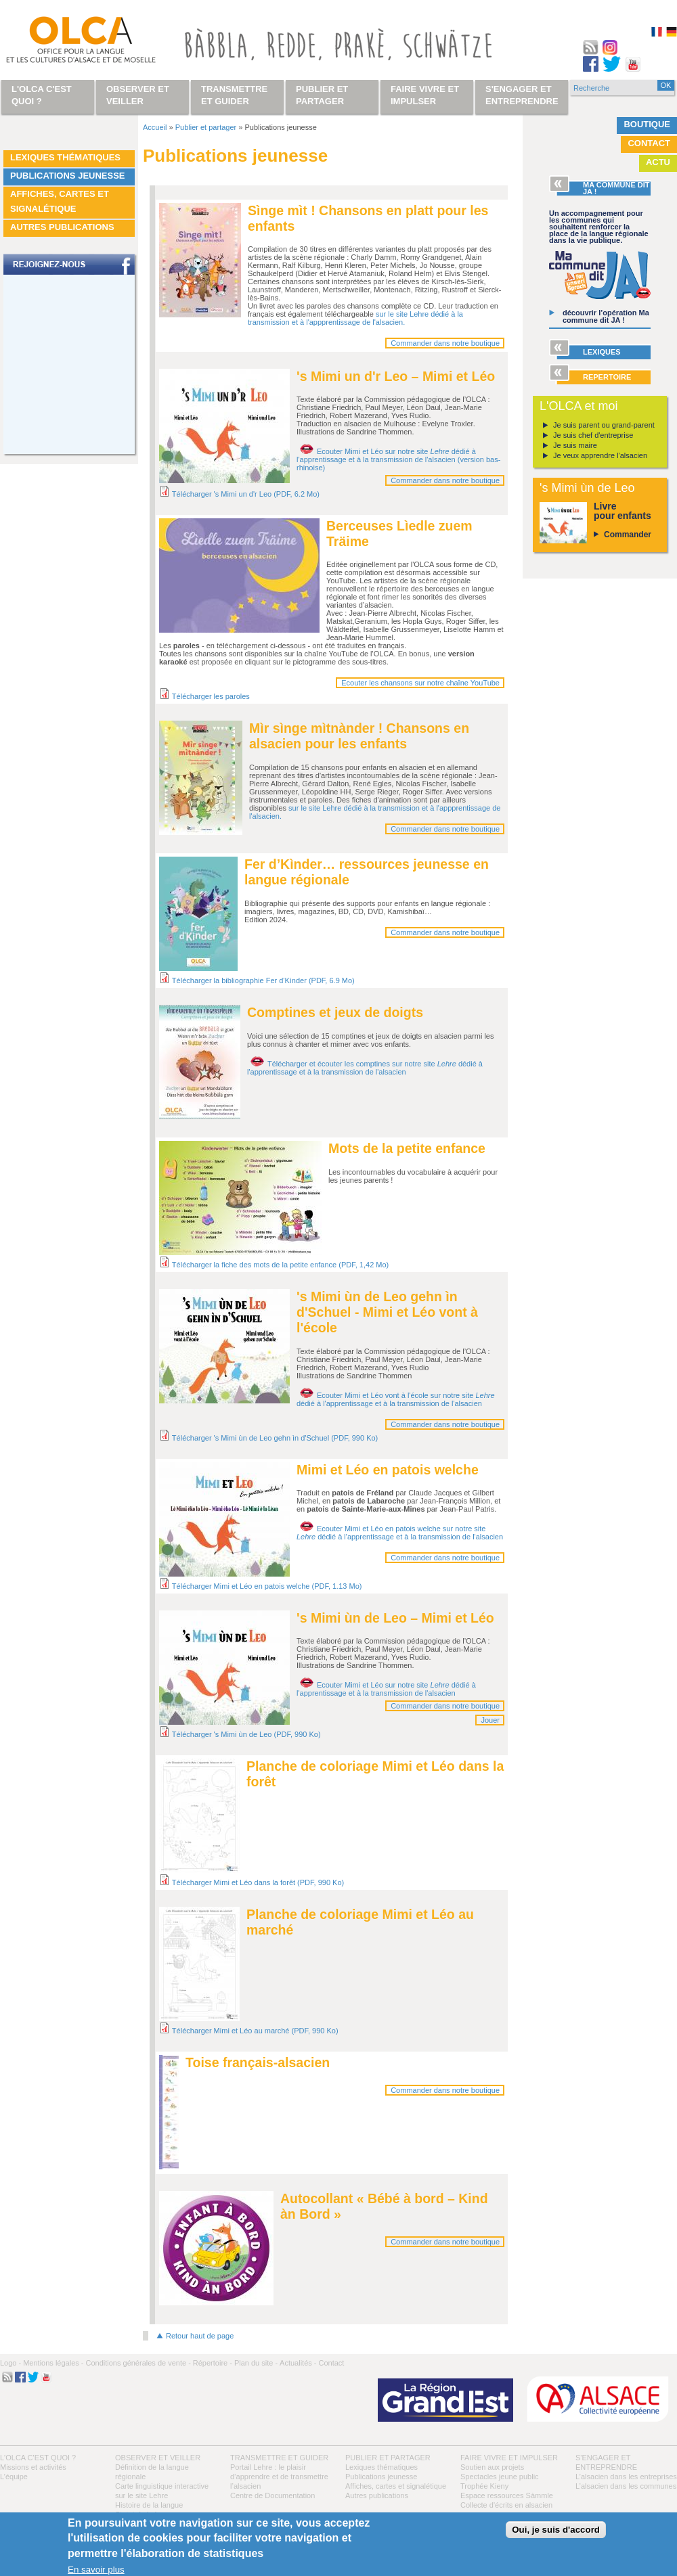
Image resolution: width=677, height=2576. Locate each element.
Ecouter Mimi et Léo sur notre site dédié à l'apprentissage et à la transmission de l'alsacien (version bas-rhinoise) (398, 459)
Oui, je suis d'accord (556, 2530)
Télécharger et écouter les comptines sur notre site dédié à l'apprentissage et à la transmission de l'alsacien (365, 1068)
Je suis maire (575, 445)
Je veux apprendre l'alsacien (600, 455)
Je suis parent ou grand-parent (604, 425)
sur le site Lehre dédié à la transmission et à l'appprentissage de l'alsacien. (355, 318)
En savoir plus (96, 2569)
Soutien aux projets (492, 2467)
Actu (658, 162)
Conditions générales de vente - (137, 2363)
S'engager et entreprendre (522, 95)
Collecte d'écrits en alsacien (506, 2505)
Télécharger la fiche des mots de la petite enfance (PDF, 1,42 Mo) (280, 1265)
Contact (649, 143)
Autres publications (62, 227)
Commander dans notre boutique (445, 343)
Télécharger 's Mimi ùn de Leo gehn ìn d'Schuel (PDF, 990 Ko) (275, 1438)
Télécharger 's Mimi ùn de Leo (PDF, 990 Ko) (246, 1734)
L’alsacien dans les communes (625, 2486)
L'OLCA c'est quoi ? (38, 2458)
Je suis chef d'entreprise (593, 435)
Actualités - (298, 2363)
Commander (627, 534)
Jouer (490, 1720)
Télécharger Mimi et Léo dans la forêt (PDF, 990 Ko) (258, 1882)
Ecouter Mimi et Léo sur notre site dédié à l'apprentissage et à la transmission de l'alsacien (386, 1689)
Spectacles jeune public (499, 2476)
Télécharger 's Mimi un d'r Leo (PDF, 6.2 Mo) (246, 494)
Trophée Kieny (484, 2486)
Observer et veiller (157, 2458)
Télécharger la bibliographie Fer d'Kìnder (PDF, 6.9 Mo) (263, 980)
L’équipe (14, 2476)
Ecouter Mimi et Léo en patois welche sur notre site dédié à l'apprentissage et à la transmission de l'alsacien (400, 1532)
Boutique (647, 124)
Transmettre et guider (279, 2458)
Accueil (155, 127)
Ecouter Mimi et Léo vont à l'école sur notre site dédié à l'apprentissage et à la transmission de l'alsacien (396, 1399)
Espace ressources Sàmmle (506, 2495)
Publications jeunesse (67, 176)
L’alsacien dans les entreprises (626, 2476)
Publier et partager (206, 127)
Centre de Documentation (272, 2495)
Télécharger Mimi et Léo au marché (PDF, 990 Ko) (255, 2031)
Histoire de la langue (149, 2505)
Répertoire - (212, 2363)
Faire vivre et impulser (509, 2458)
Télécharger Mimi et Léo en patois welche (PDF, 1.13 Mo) (267, 1586)
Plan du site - (256, 2363)
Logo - (10, 2363)
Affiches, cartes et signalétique (59, 201)
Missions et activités (33, 2467)
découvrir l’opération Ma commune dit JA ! (606, 316)
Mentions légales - (53, 2363)
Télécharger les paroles (211, 696)
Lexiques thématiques (65, 157)
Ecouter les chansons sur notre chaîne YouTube (420, 683)
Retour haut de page (200, 2336)
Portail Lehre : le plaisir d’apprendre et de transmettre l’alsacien (279, 2476)
